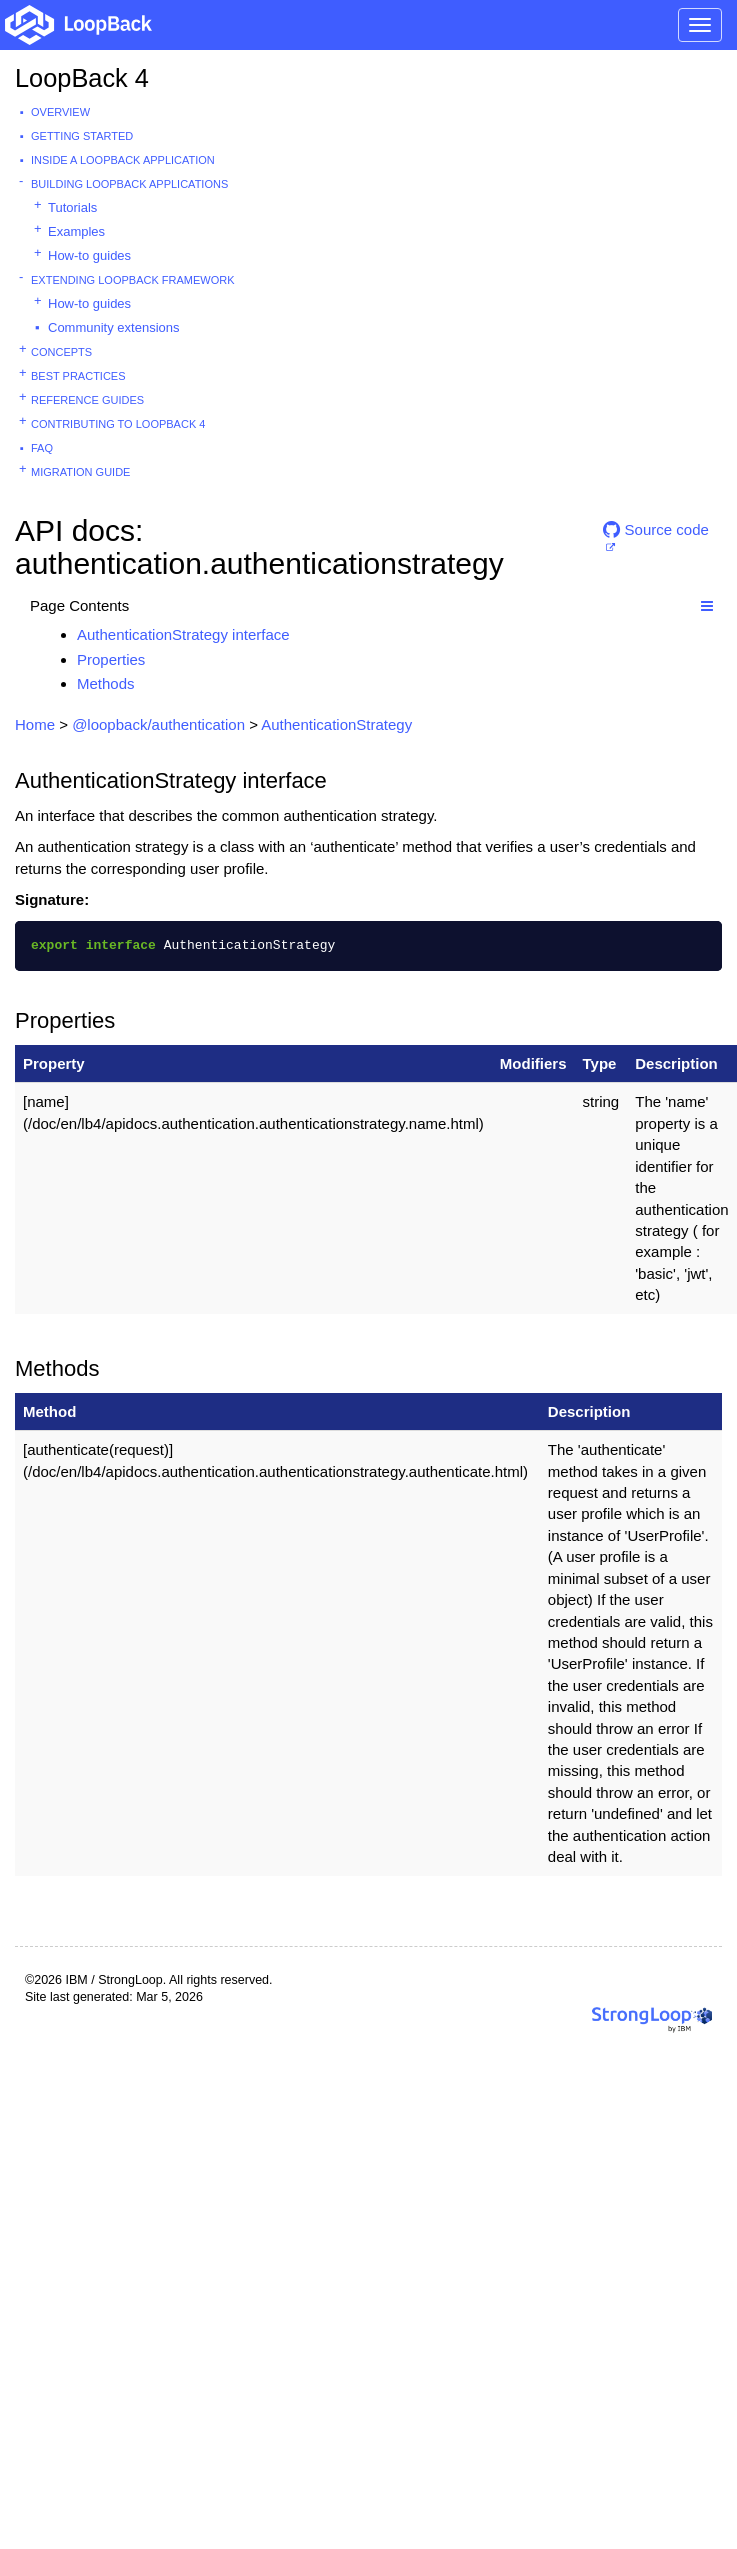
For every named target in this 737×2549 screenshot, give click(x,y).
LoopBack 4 (82, 78)
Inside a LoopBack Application (123, 160)
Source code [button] (655, 529)
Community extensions (114, 327)
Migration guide (80, 472)
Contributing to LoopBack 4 (118, 424)
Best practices (78, 376)
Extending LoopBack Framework (133, 280)
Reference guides (87, 400)
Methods (106, 683)
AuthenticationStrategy (336, 724)
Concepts (61, 352)
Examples (76, 231)
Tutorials (72, 207)
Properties (111, 659)
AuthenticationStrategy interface (183, 634)
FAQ (42, 448)
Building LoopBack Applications (129, 184)
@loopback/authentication (158, 724)
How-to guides (89, 255)
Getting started (82, 136)
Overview (60, 112)
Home (35, 724)
